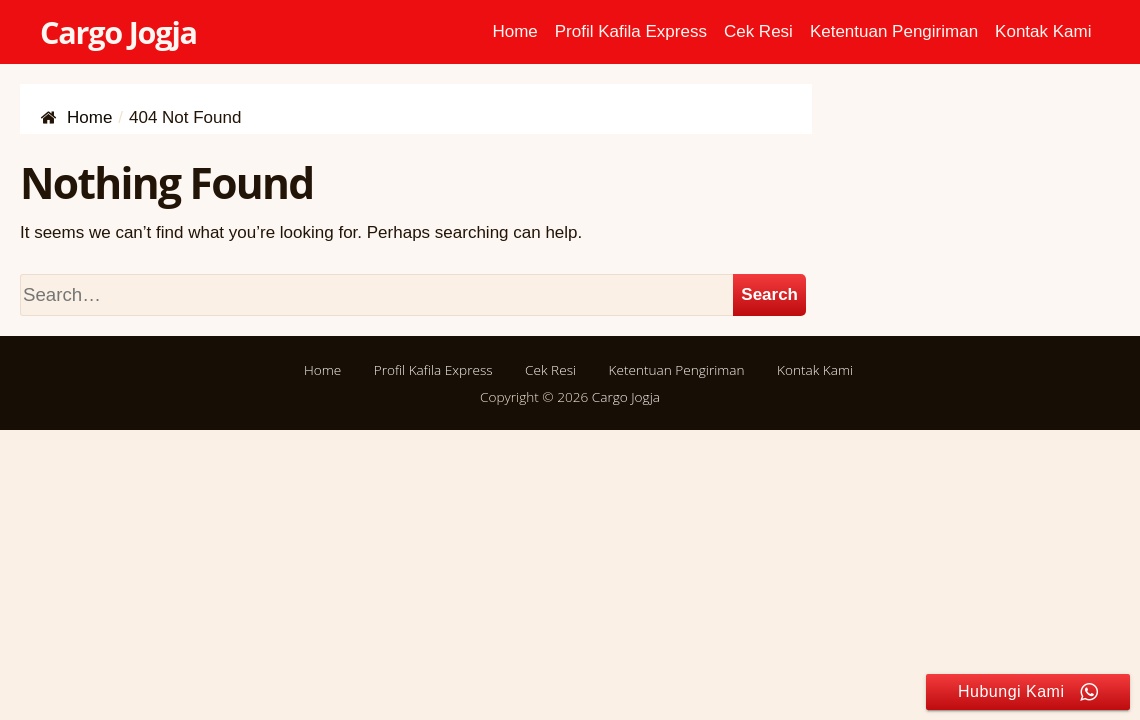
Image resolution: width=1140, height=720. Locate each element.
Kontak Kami (1043, 31)
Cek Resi (758, 31)
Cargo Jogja (118, 32)
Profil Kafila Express (631, 31)
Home (514, 31)
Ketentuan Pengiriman (894, 31)
